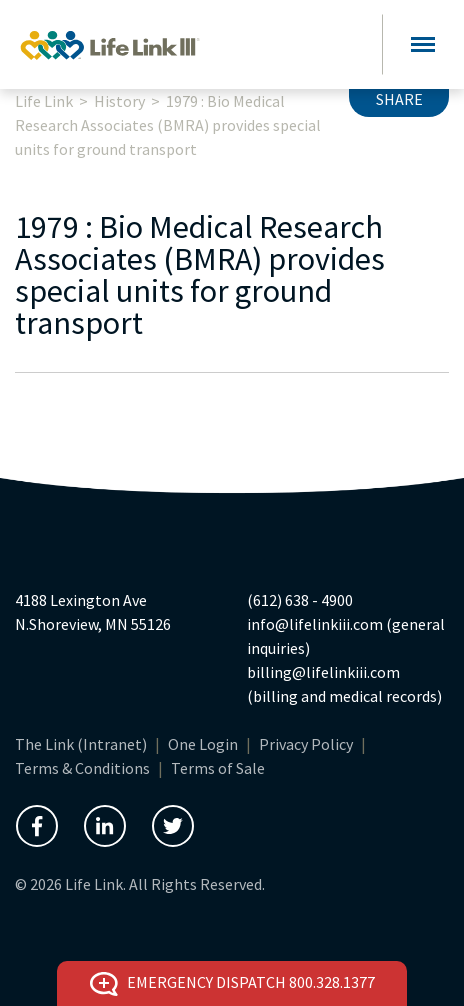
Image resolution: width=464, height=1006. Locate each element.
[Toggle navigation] (423, 44)
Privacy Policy (306, 744)
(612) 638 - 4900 (300, 600)
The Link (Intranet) (81, 744)
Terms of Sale (218, 768)
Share (399, 99)
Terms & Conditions (82, 768)
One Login (203, 744)
